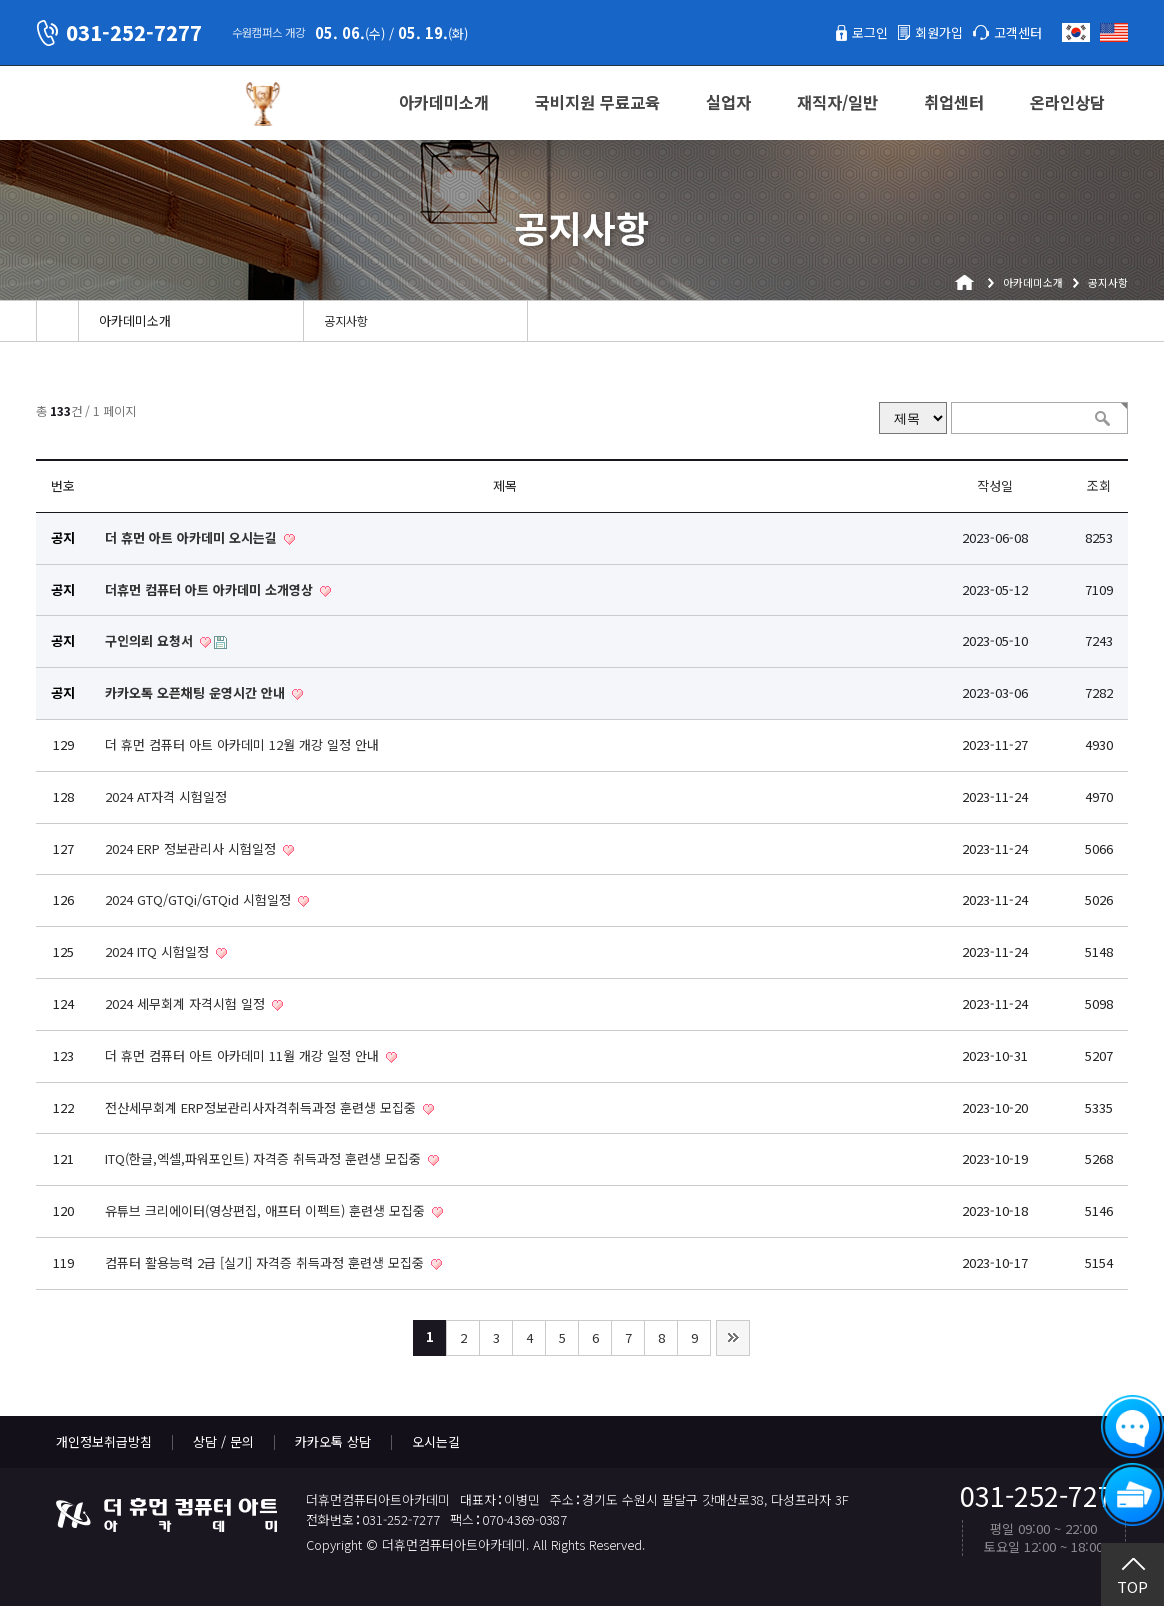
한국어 (1076, 32)
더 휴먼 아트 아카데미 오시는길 (193, 537)
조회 (1099, 485)
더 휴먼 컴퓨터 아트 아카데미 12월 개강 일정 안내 (242, 744)
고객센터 (1018, 32)
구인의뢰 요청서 (151, 640)
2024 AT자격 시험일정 (166, 796)
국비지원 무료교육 (597, 102)
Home (57, 321)
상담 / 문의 (223, 1441)
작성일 (995, 485)
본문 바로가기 (0, 0)
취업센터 (954, 102)
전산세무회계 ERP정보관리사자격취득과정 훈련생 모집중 (262, 1107)
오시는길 (436, 1441)
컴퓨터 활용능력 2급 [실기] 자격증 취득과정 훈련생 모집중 (266, 1262)
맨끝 (733, 1338)
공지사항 (346, 321)
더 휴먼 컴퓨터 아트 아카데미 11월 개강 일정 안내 (244, 1055)
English (1114, 32)
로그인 (870, 32)
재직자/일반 (837, 102)
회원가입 (939, 32)
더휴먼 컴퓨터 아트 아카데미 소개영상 (211, 589)
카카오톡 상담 (333, 1441)
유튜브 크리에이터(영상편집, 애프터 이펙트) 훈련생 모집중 (267, 1210)
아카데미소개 (444, 102)
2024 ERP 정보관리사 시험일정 (192, 848)
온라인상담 (1067, 102)
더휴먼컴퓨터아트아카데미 (131, 104)
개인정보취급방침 (104, 1441)
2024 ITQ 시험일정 (159, 951)
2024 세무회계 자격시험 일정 (187, 1003)
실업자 (728, 102)
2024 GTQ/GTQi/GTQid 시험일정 (200, 899)
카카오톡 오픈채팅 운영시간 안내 (197, 692)
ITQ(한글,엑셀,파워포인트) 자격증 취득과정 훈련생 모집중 (265, 1158)
